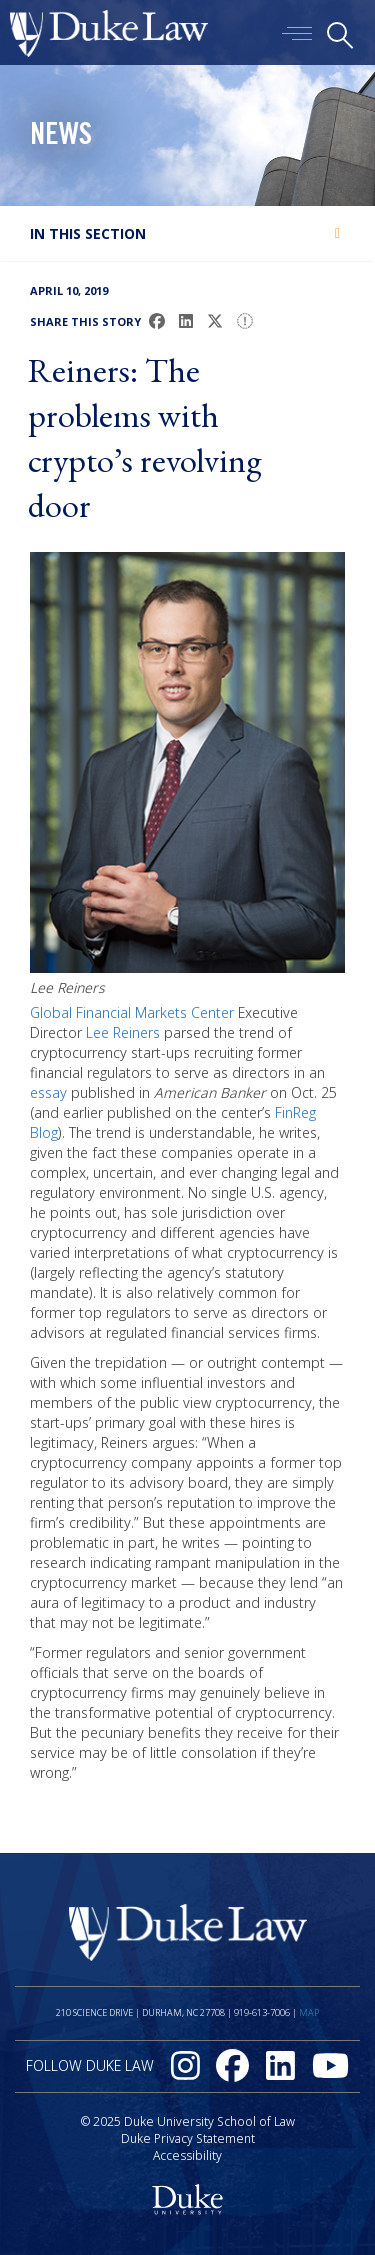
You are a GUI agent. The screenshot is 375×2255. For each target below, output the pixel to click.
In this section (88, 233)
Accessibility (187, 2155)
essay (48, 1092)
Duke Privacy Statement (188, 2138)
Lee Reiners (123, 1032)
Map (309, 2012)
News (61, 137)
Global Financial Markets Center (132, 1012)
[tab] (187, 233)
